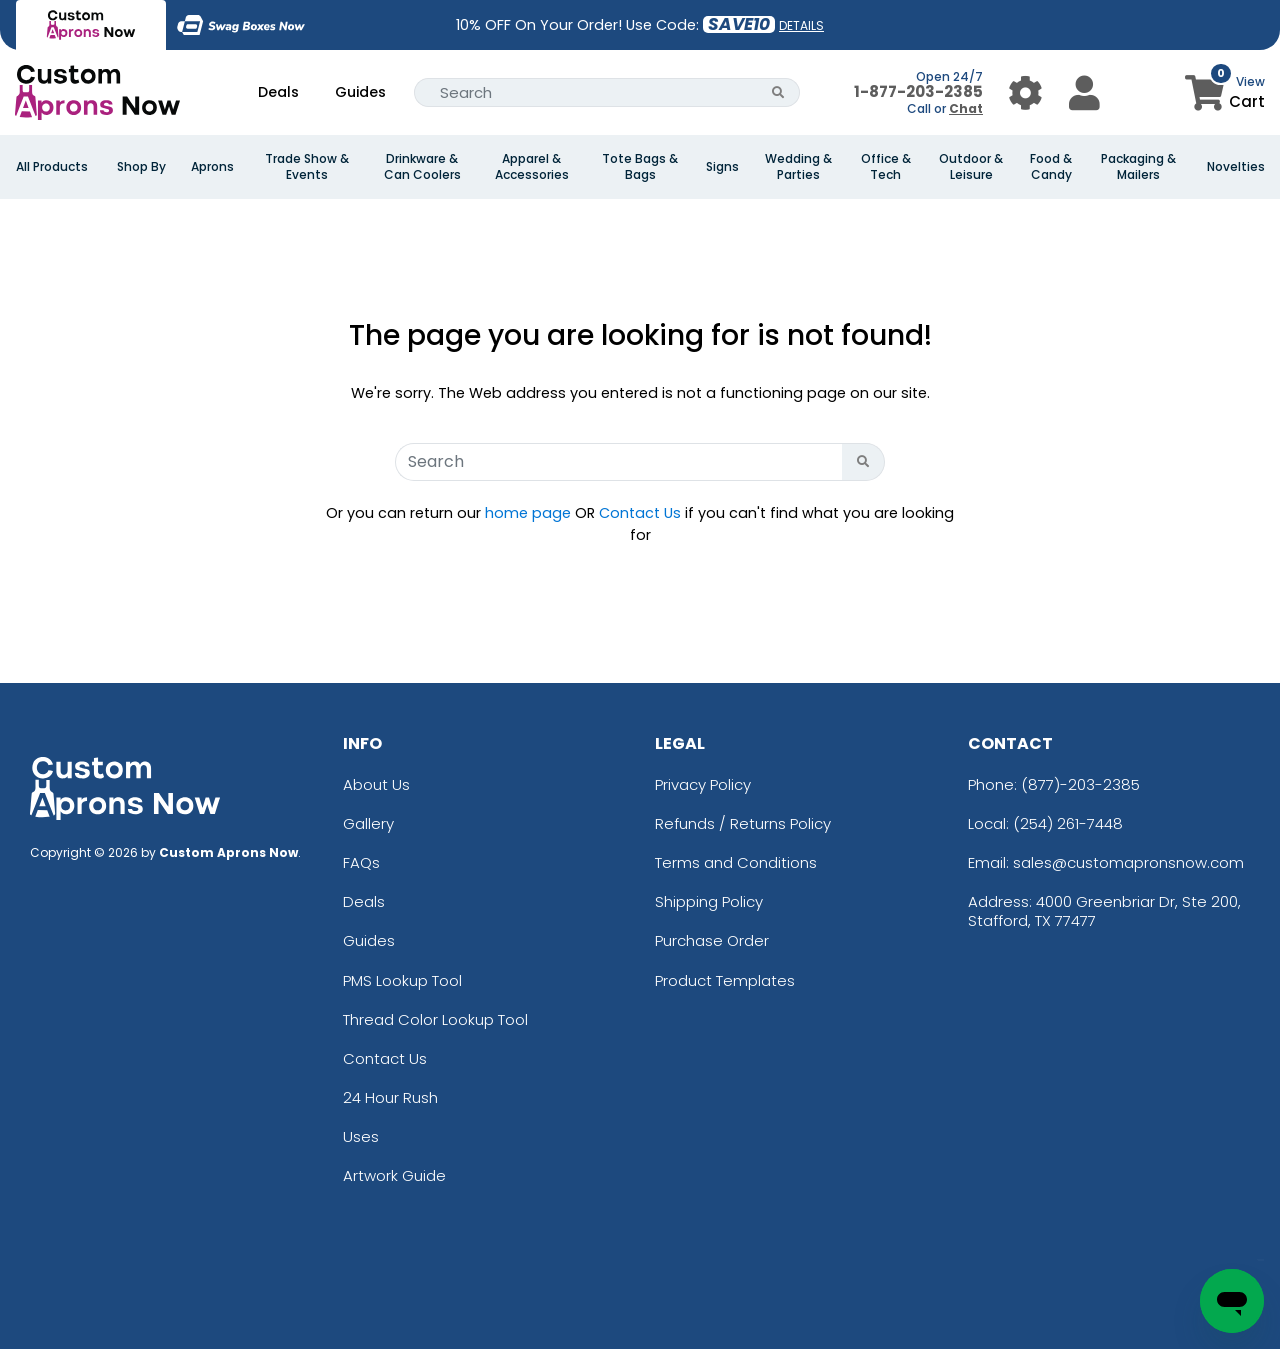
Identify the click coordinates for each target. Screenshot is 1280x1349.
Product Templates (725, 980)
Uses (361, 1136)
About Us (376, 784)
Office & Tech (886, 167)
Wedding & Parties (798, 167)
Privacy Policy (703, 784)
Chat (966, 108)
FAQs (361, 862)
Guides (360, 92)
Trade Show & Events (307, 167)
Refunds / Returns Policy (743, 823)
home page (528, 513)
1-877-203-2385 (918, 91)
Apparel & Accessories (532, 167)
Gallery (368, 823)
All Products (52, 167)
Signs (722, 167)
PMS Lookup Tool (402, 980)
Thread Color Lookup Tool (435, 1019)
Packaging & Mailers (1138, 167)
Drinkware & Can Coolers (422, 167)
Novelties (1236, 167)
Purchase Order (712, 940)
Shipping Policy (709, 901)
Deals (278, 92)
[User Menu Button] (1025, 92)
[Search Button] (778, 92)
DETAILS (801, 25)
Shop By (141, 167)
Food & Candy (1051, 167)
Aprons (212, 167)
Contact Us (640, 513)
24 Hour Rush (390, 1097)
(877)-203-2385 (1080, 784)
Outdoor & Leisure (971, 167)
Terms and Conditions (736, 862)
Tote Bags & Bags (640, 167)
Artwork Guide (394, 1175)
